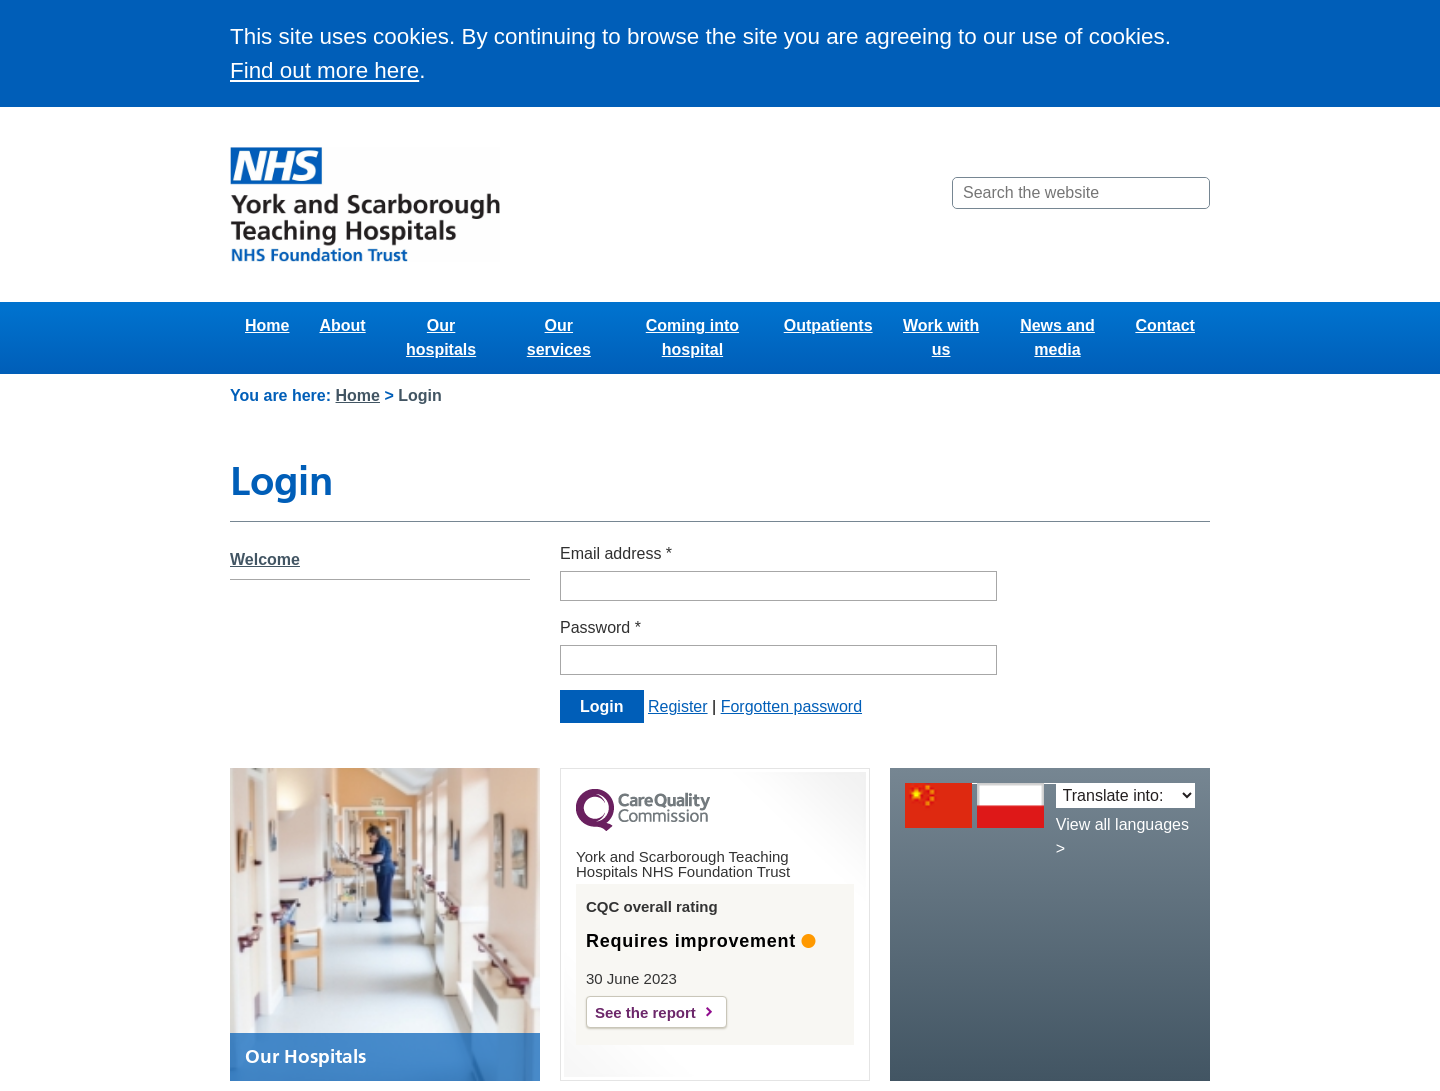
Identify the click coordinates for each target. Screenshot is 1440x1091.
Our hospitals (441, 337)
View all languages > (1122, 836)
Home (267, 325)
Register (678, 706)
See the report (645, 1012)
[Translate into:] (1125, 795)
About (342, 325)
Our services (559, 337)
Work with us (941, 337)
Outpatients (828, 325)
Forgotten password (791, 706)
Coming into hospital (692, 337)
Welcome (265, 559)
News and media (1057, 337)
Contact (1165, 325)
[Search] (1193, 193)
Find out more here (324, 70)
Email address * (616, 553)
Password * (600, 627)
